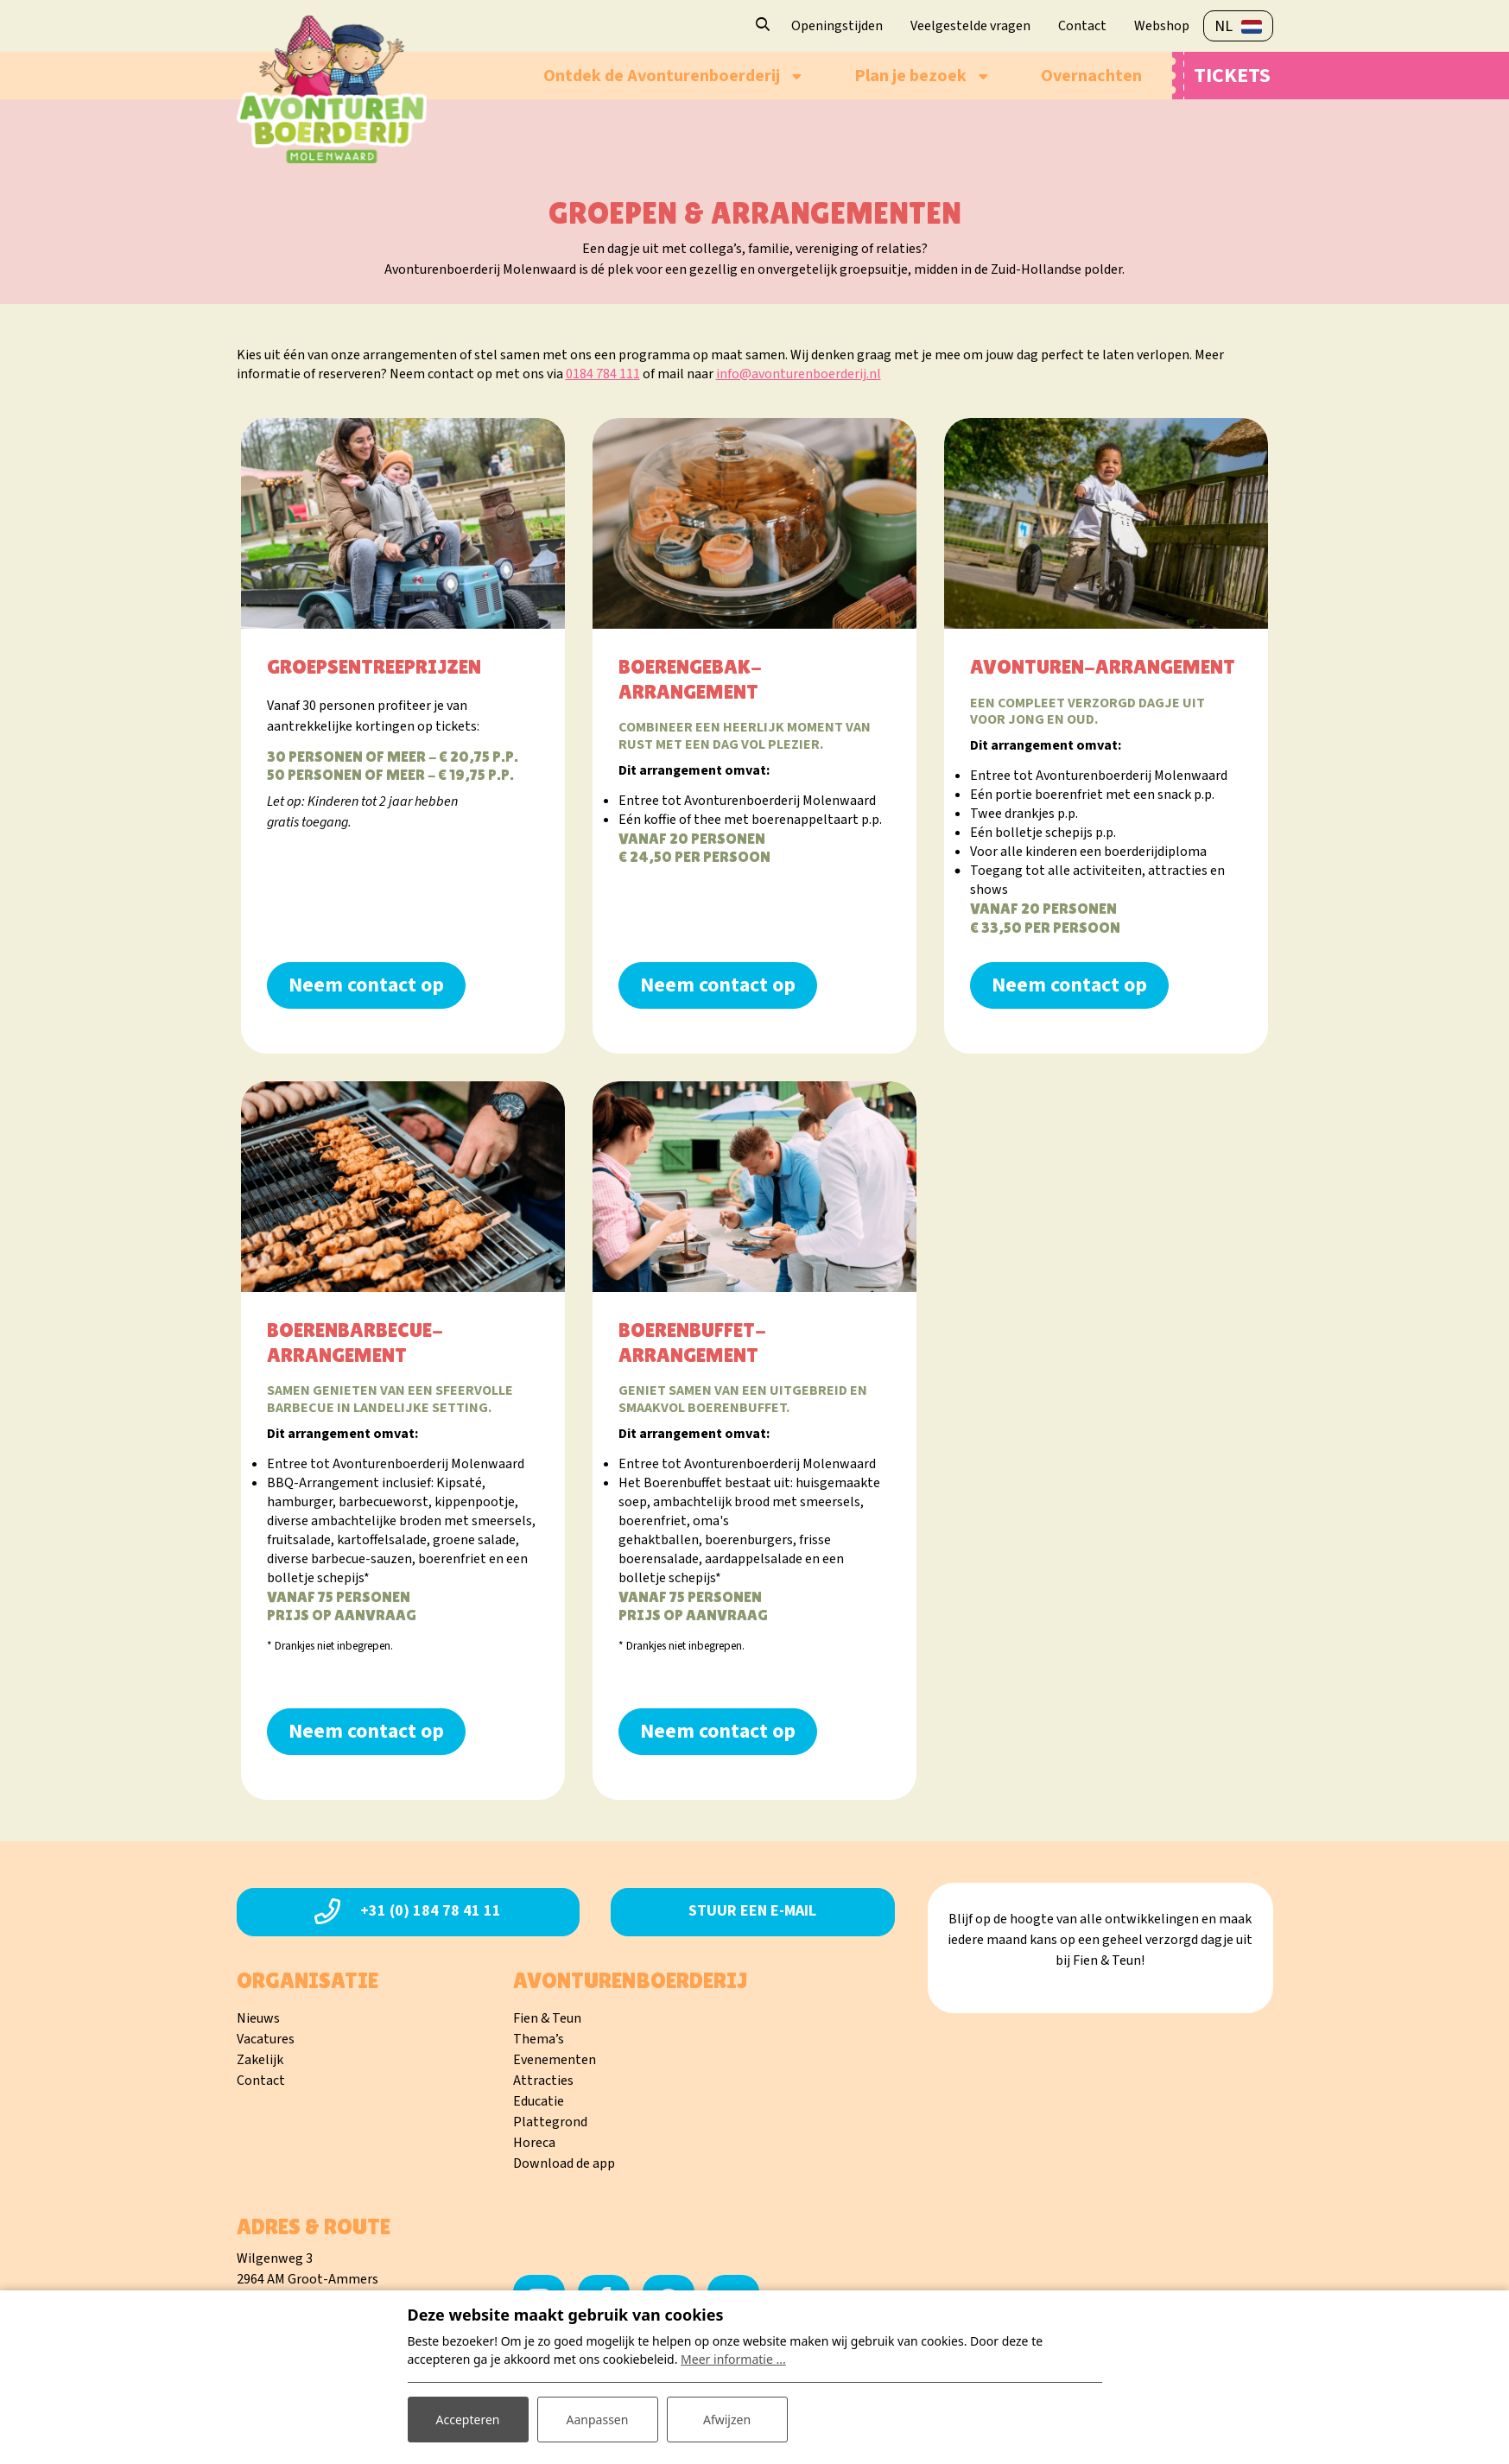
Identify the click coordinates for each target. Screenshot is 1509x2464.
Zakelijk (260, 2059)
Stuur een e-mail (752, 1911)
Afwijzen (727, 2419)
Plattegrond (550, 2121)
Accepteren (468, 2419)
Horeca (534, 2142)
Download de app (564, 2163)
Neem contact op (366, 985)
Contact (261, 2080)
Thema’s (538, 2039)
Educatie (538, 2101)
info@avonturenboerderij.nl (798, 373)
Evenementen (554, 2059)
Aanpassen (598, 2419)
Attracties (543, 2080)
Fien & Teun (547, 2018)
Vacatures (266, 2039)
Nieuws (258, 2018)
